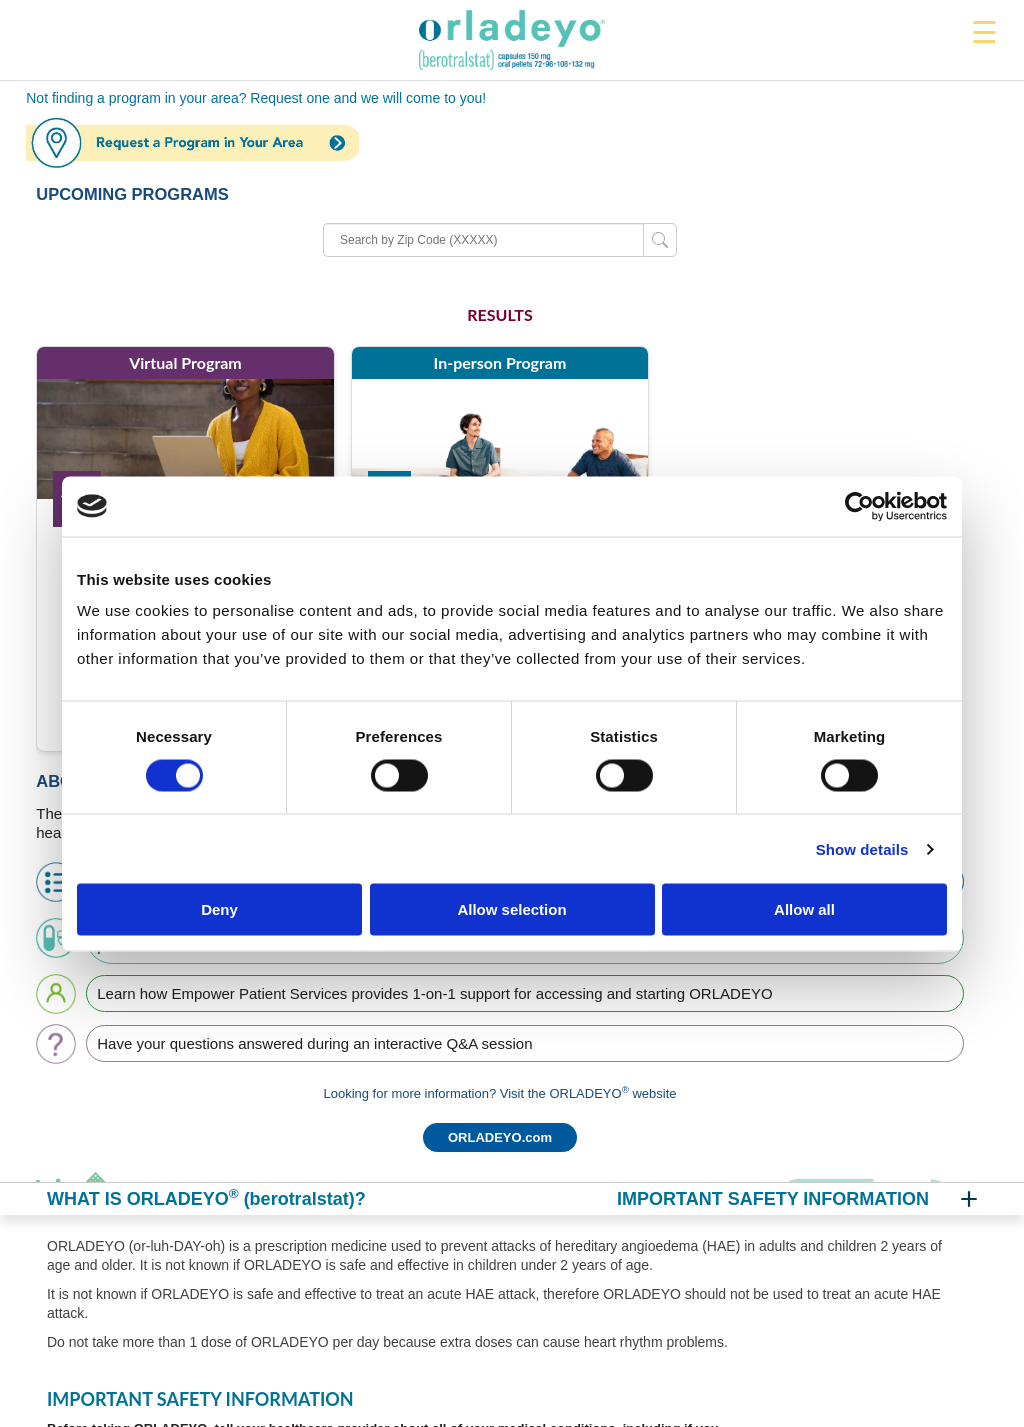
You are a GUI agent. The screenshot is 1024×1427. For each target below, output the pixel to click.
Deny (219, 909)
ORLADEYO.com (500, 1137)
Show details (862, 848)
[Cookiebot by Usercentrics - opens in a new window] (859, 506)
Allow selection (511, 909)
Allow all (804, 909)
